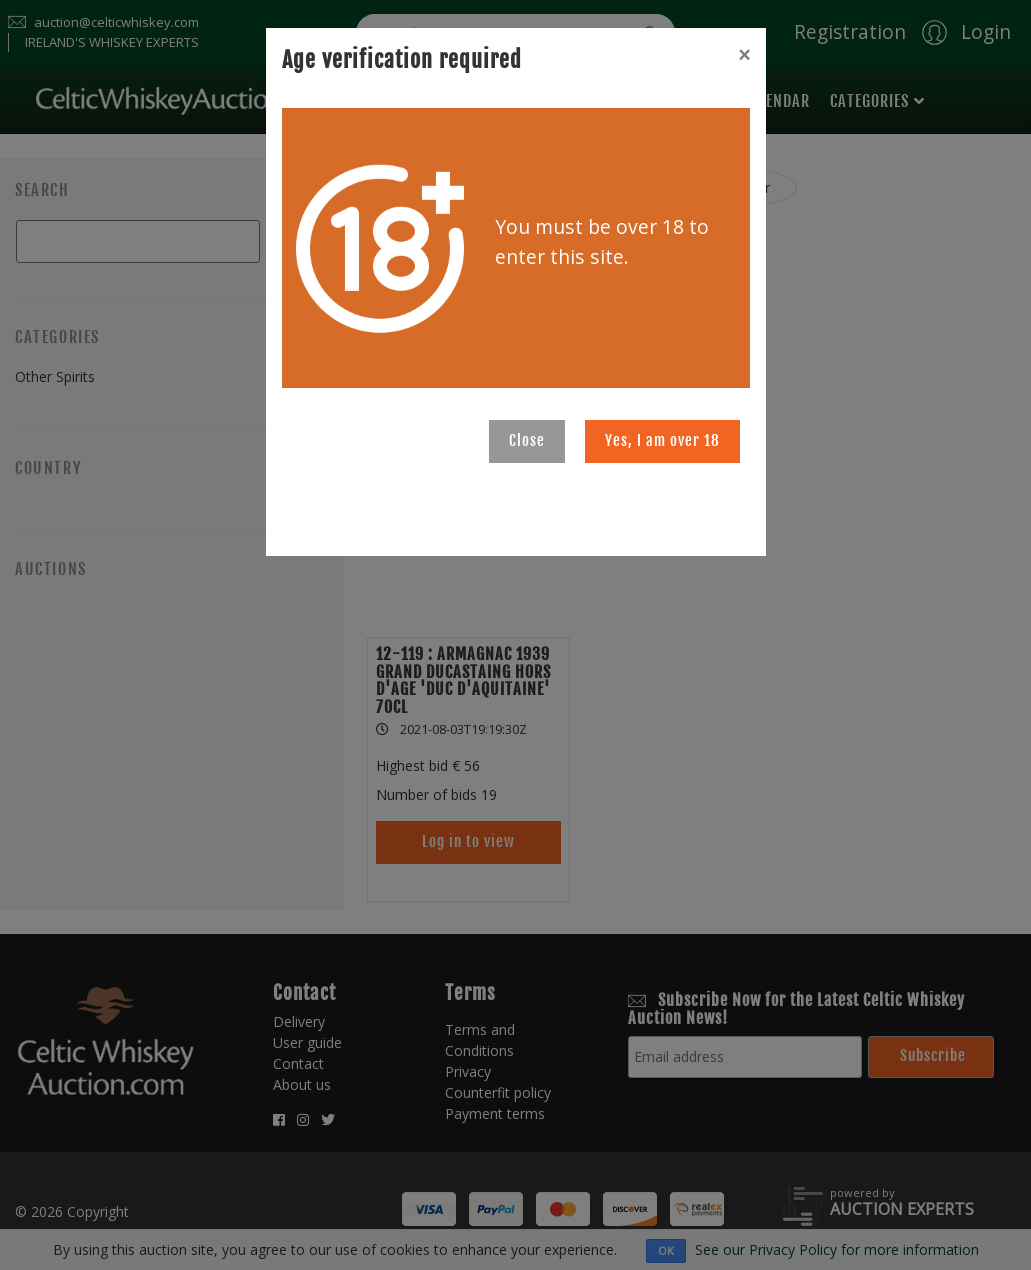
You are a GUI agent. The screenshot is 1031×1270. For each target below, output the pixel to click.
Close (527, 440)
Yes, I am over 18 (662, 440)
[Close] (744, 55)
